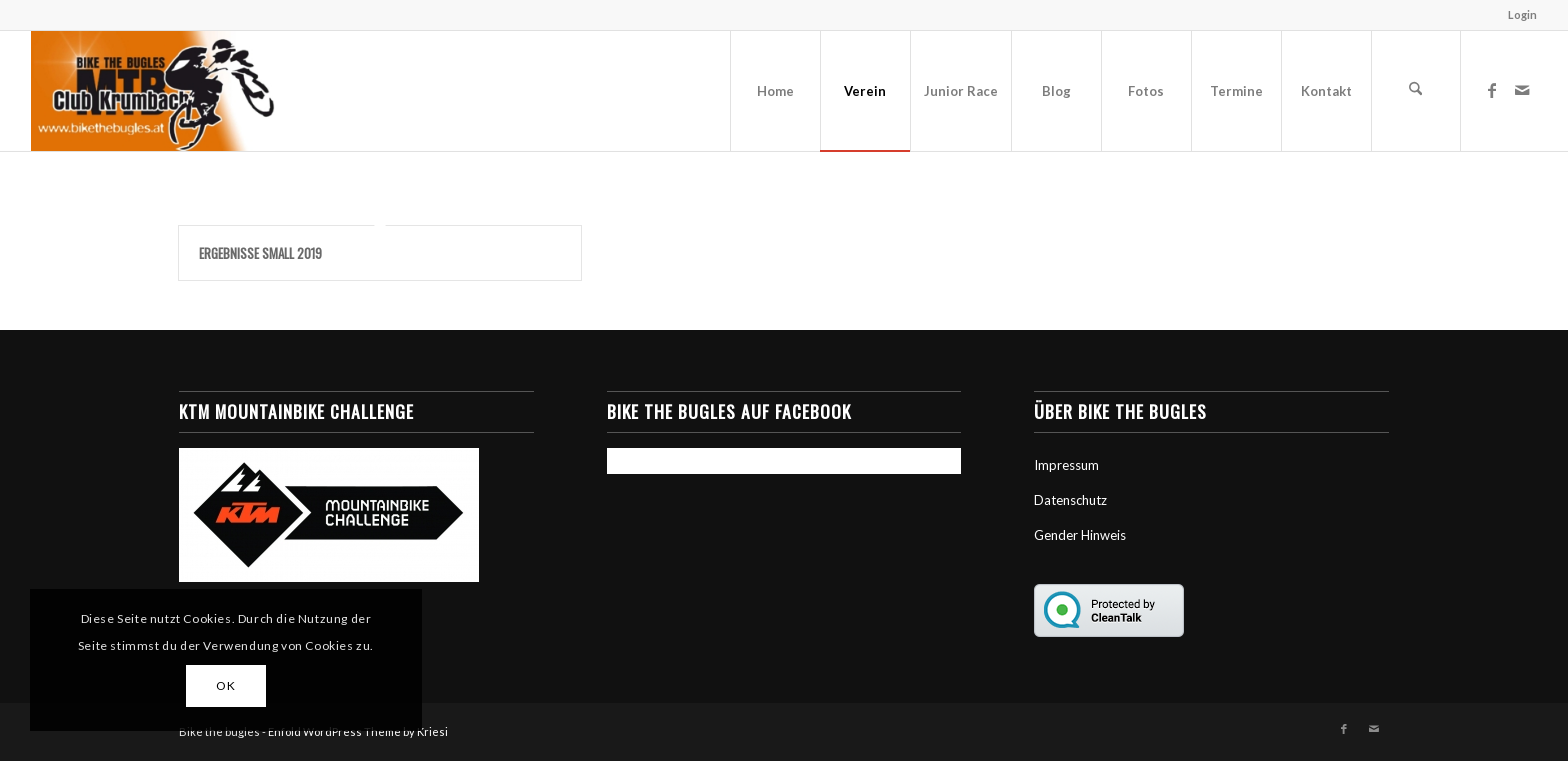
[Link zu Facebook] (1492, 90)
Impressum (1066, 465)
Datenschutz (1070, 500)
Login (1522, 14)
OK (225, 685)
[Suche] (1416, 91)
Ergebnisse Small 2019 (260, 253)
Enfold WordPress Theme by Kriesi (358, 731)
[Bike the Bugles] (152, 91)
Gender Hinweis (1080, 535)
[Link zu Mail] (1522, 90)
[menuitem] (1517, 15)
